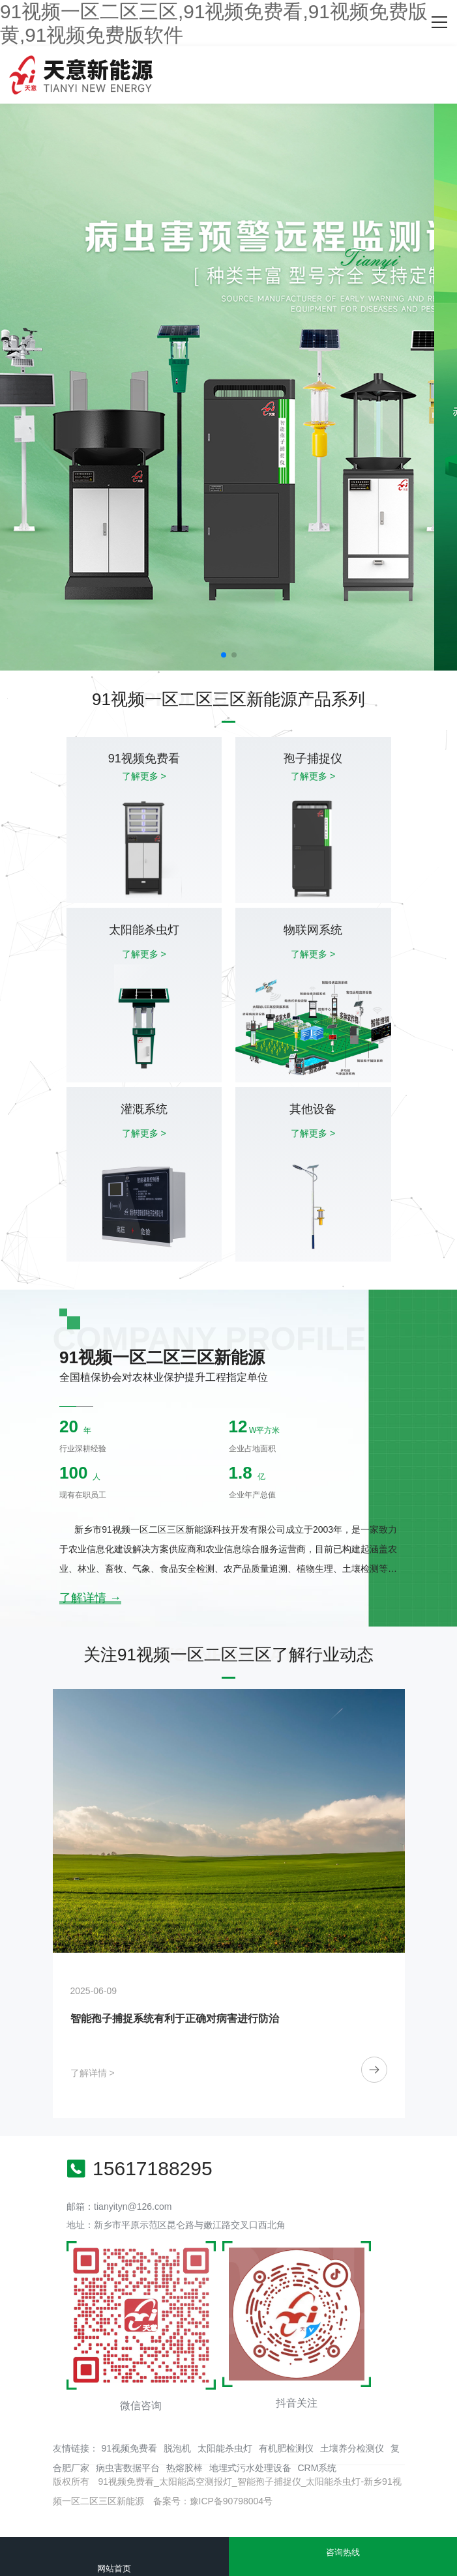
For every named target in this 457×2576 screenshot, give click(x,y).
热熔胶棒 (184, 2468)
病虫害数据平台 (128, 2468)
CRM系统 (317, 2468)
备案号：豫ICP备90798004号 (213, 2501)
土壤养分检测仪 (352, 2448)
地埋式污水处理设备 (250, 2468)
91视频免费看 (130, 2448)
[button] (223, 655)
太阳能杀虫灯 (225, 2448)
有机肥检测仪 (286, 2448)
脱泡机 (177, 2448)
